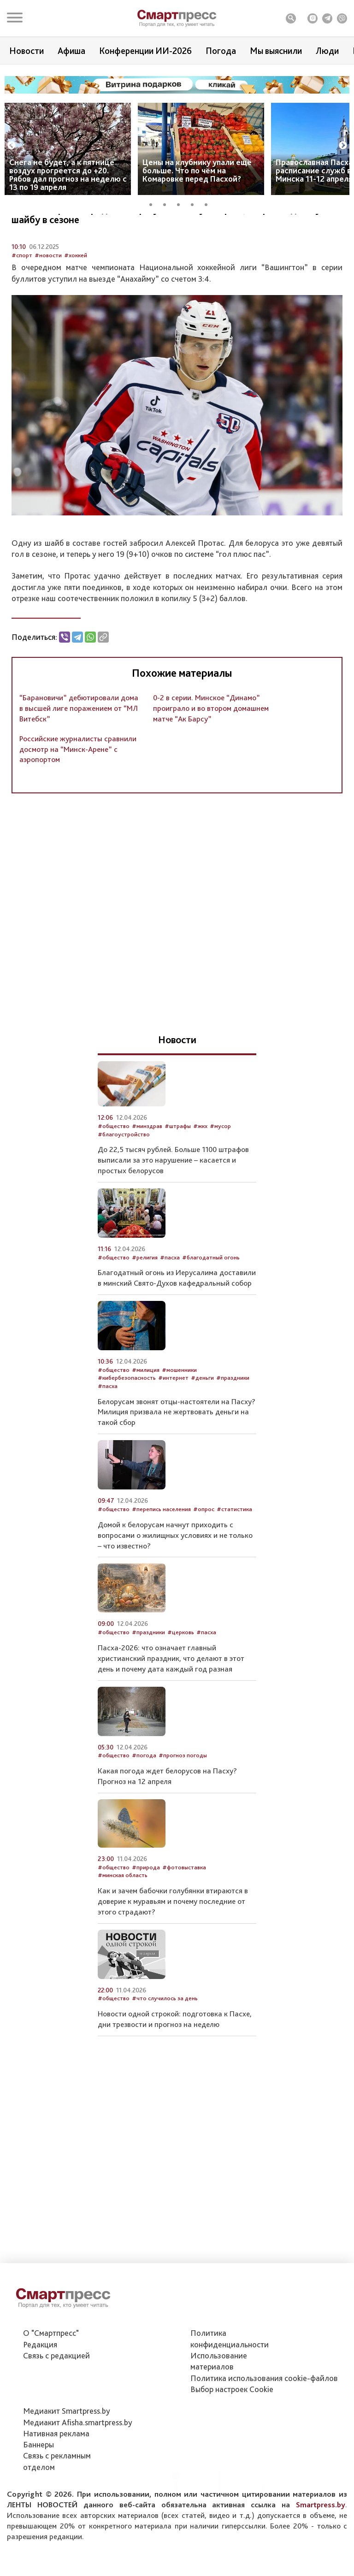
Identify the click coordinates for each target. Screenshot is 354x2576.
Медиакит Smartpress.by (66, 2457)
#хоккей (75, 304)
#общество (114, 1174)
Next (343, 146)
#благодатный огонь (211, 1306)
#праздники (232, 1427)
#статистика (234, 1558)
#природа (146, 1916)
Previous (11, 146)
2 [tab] (167, 203)
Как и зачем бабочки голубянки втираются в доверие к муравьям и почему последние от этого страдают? (173, 1950)
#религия (145, 1306)
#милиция (145, 1418)
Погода (221, 50)
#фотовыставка (184, 1916)
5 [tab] (209, 203)
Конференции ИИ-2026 (145, 50)
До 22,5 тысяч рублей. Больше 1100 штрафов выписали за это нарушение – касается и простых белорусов (173, 1208)
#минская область (123, 1924)
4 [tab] (195, 203)
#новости (48, 304)
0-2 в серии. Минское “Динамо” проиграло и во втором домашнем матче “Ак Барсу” (211, 757)
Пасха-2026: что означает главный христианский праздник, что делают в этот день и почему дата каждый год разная (171, 1707)
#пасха (170, 1306)
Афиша (71, 50)
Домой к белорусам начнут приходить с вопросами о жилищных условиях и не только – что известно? (175, 1584)
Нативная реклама (56, 2480)
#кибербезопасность (127, 1427)
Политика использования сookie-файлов (264, 2424)
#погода (144, 1804)
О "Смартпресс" (51, 2379)
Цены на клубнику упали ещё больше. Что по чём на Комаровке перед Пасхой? (197, 170)
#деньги (202, 1427)
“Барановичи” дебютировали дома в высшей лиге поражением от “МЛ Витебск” (78, 757)
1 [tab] (154, 203)
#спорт (22, 304)
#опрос (203, 1558)
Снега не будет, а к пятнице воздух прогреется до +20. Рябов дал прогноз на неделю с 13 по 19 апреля (68, 174)
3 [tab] (181, 203)
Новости (26, 50)
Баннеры (38, 2491)
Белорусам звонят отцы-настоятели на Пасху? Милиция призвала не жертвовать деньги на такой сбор (176, 1461)
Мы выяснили (276, 50)
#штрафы (178, 1174)
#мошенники (179, 1418)
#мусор (220, 1174)
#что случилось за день (165, 2047)
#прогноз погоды (183, 1804)
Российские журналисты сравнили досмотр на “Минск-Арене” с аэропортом (77, 798)
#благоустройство (124, 1183)
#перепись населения (161, 1558)
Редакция (40, 2390)
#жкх (200, 1174)
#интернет (173, 1427)
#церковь (180, 1681)
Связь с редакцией (56, 2402)
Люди (327, 50)
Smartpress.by (320, 2551)
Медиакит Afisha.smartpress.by (77, 2468)
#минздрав (147, 1174)
